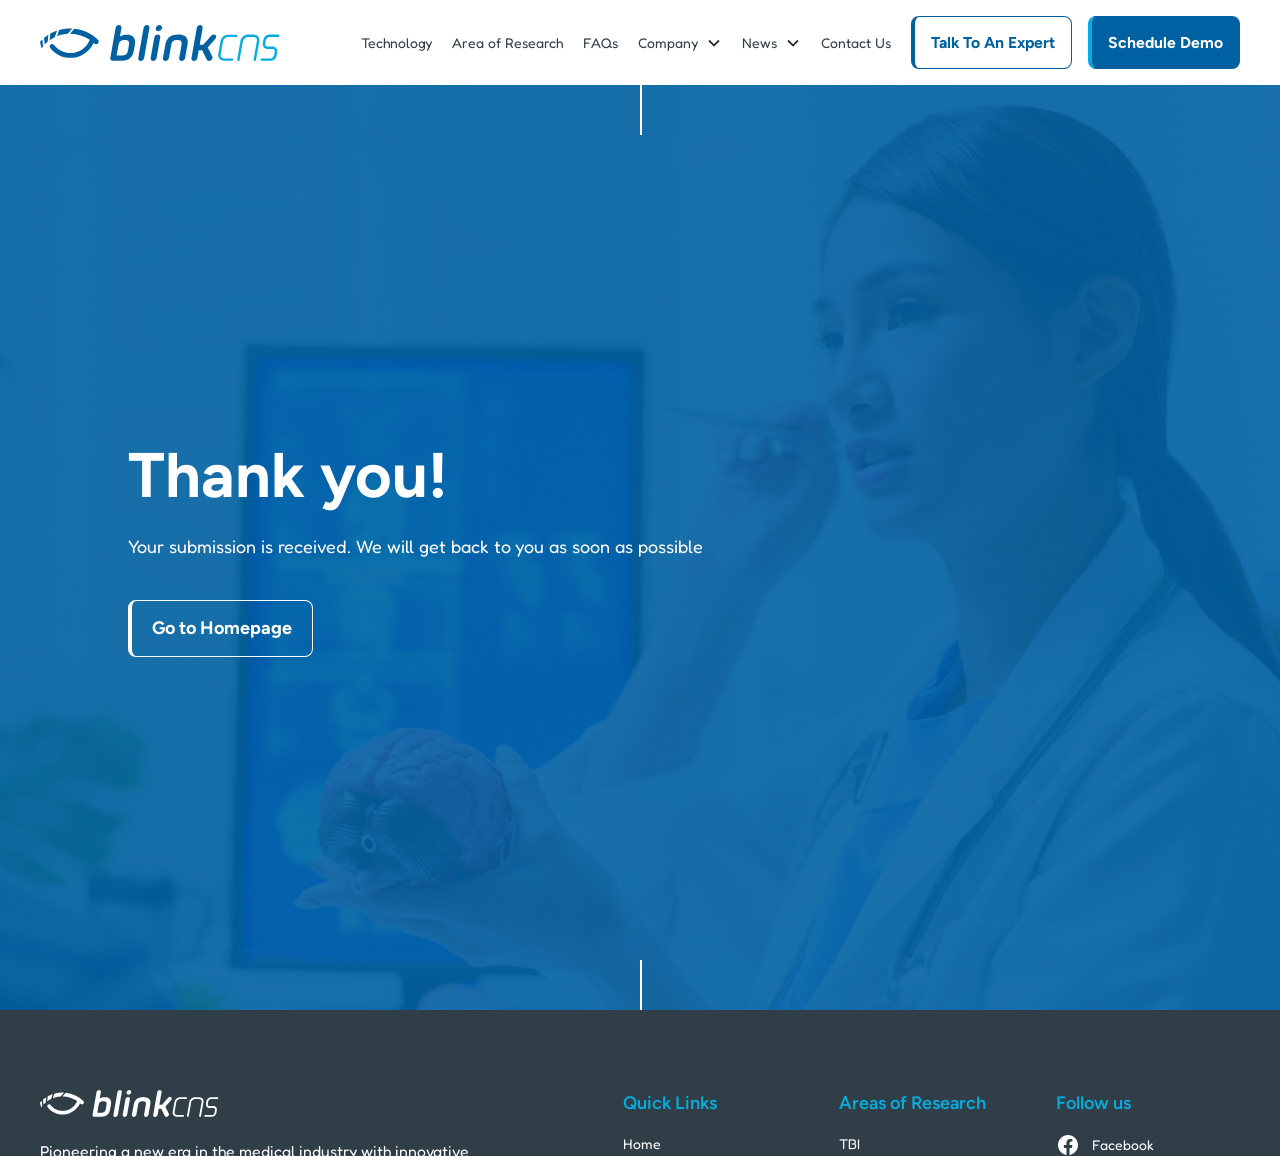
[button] (680, 42)
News (759, 42)
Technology (396, 42)
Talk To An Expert (993, 42)
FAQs (600, 42)
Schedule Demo (1165, 42)
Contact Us (856, 42)
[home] (160, 43)
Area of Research (507, 42)
